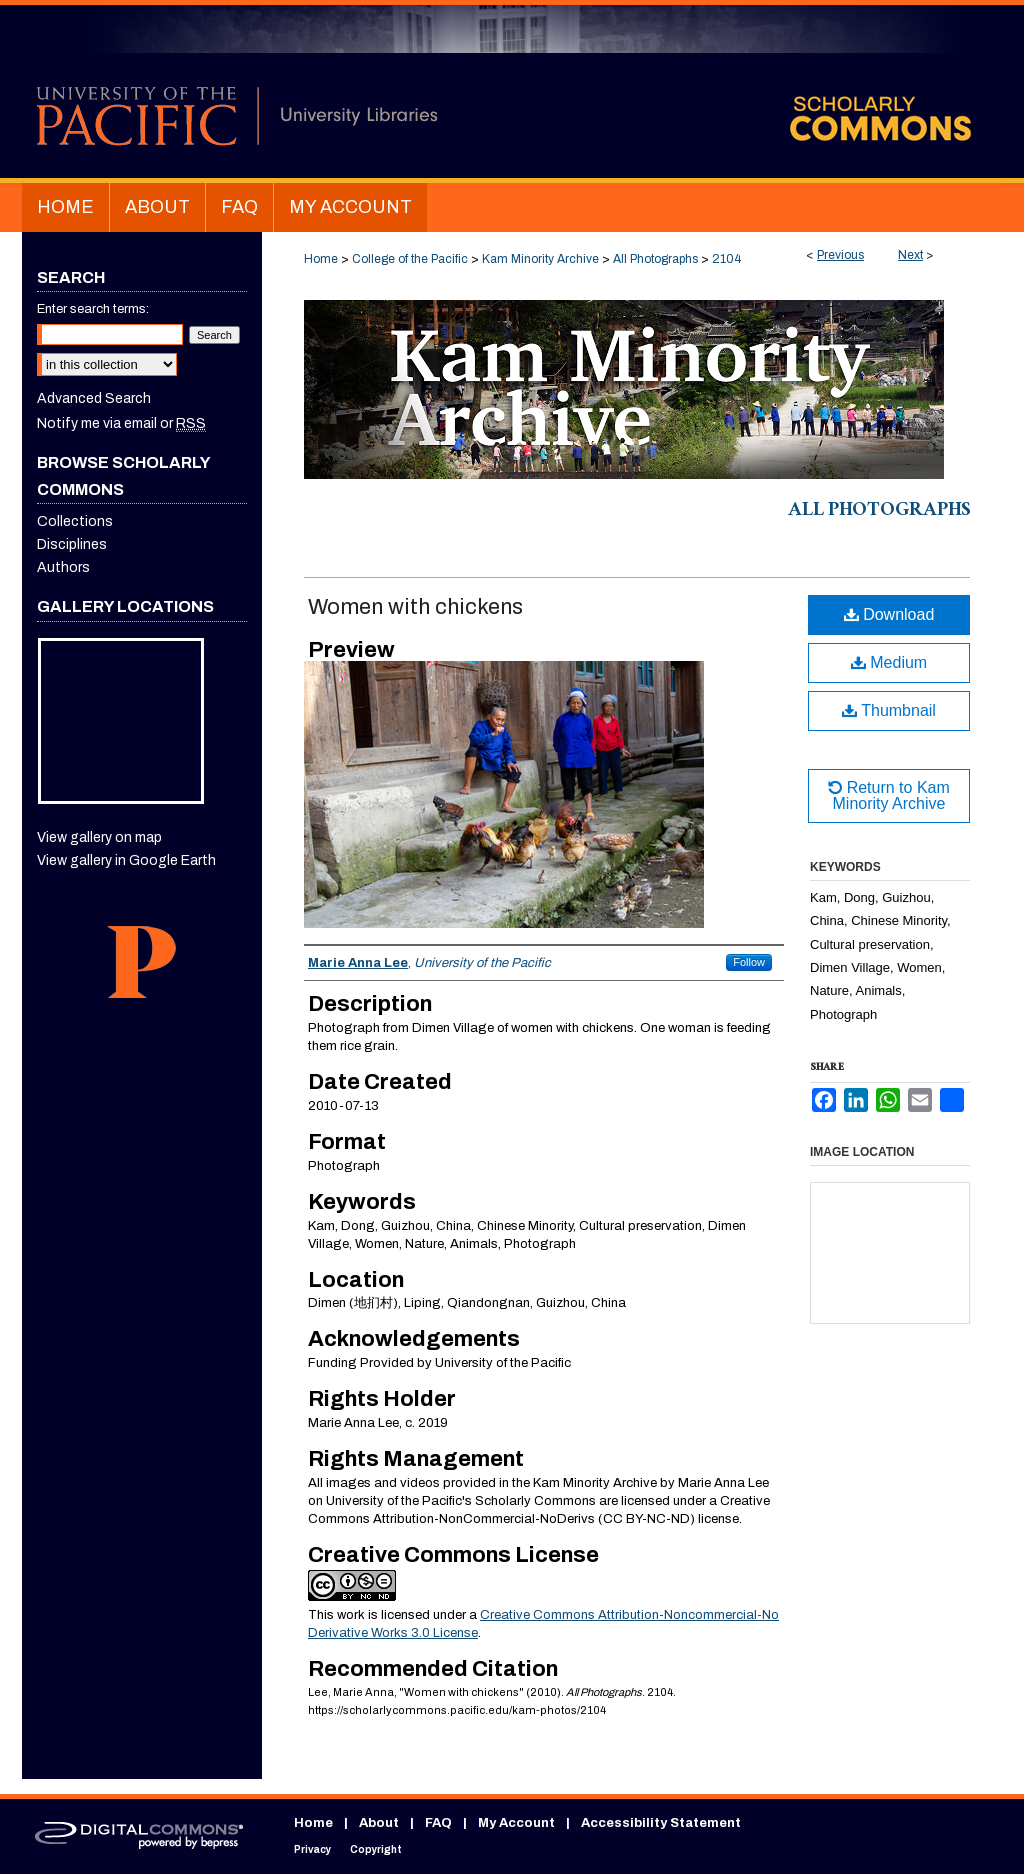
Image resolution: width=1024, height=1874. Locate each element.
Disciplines (72, 544)
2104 (726, 259)
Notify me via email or (121, 423)
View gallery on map (99, 837)
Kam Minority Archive (540, 259)
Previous (840, 255)
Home (321, 259)
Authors (63, 567)
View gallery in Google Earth (126, 860)
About (379, 1823)
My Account (516, 1823)
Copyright (376, 1849)
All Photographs (655, 259)
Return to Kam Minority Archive (889, 795)
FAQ (438, 1823)
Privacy (312, 1849)
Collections (75, 521)
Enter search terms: (93, 309)
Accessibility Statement (661, 1823)
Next (910, 255)
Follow (749, 962)
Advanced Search (94, 398)
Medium (889, 662)
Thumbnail (889, 710)
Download (889, 614)
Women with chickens (415, 607)
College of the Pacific (410, 259)
